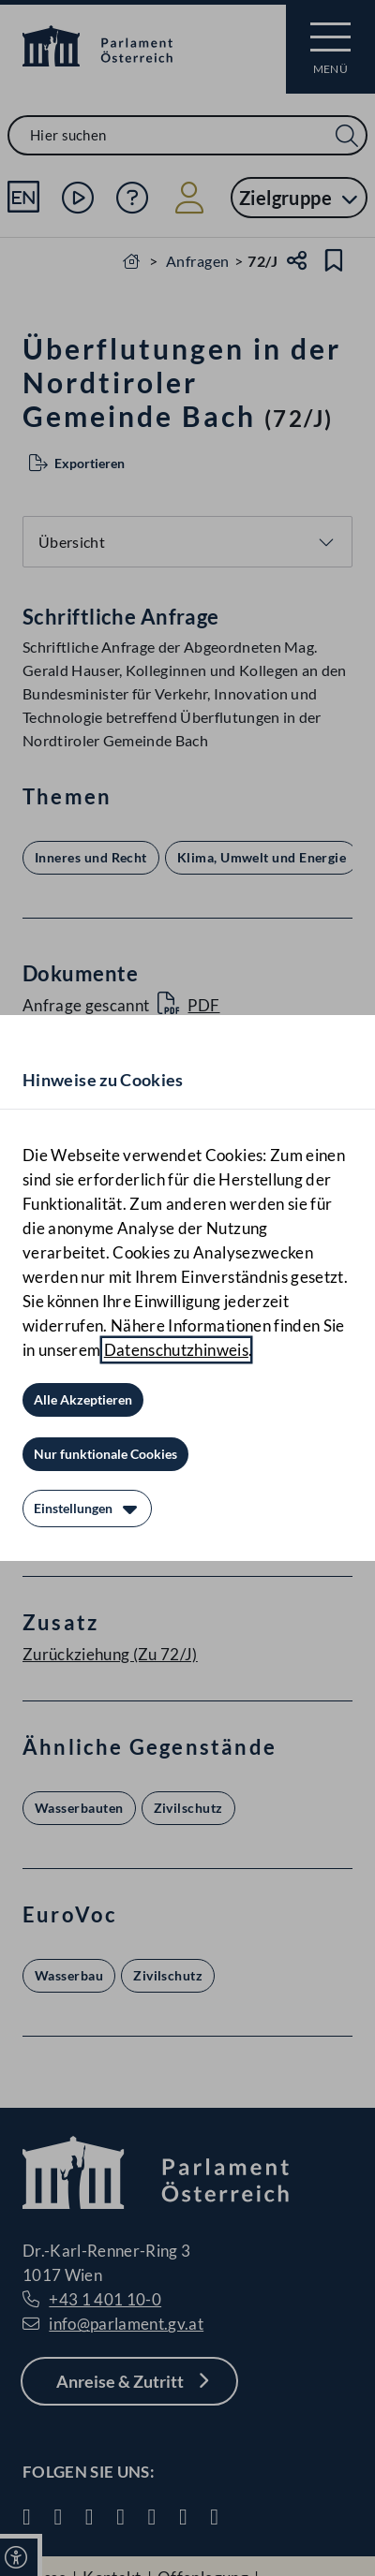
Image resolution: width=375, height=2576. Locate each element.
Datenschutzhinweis (176, 1350)
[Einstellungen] (87, 1508)
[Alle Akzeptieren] (82, 1400)
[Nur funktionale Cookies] (105, 1454)
